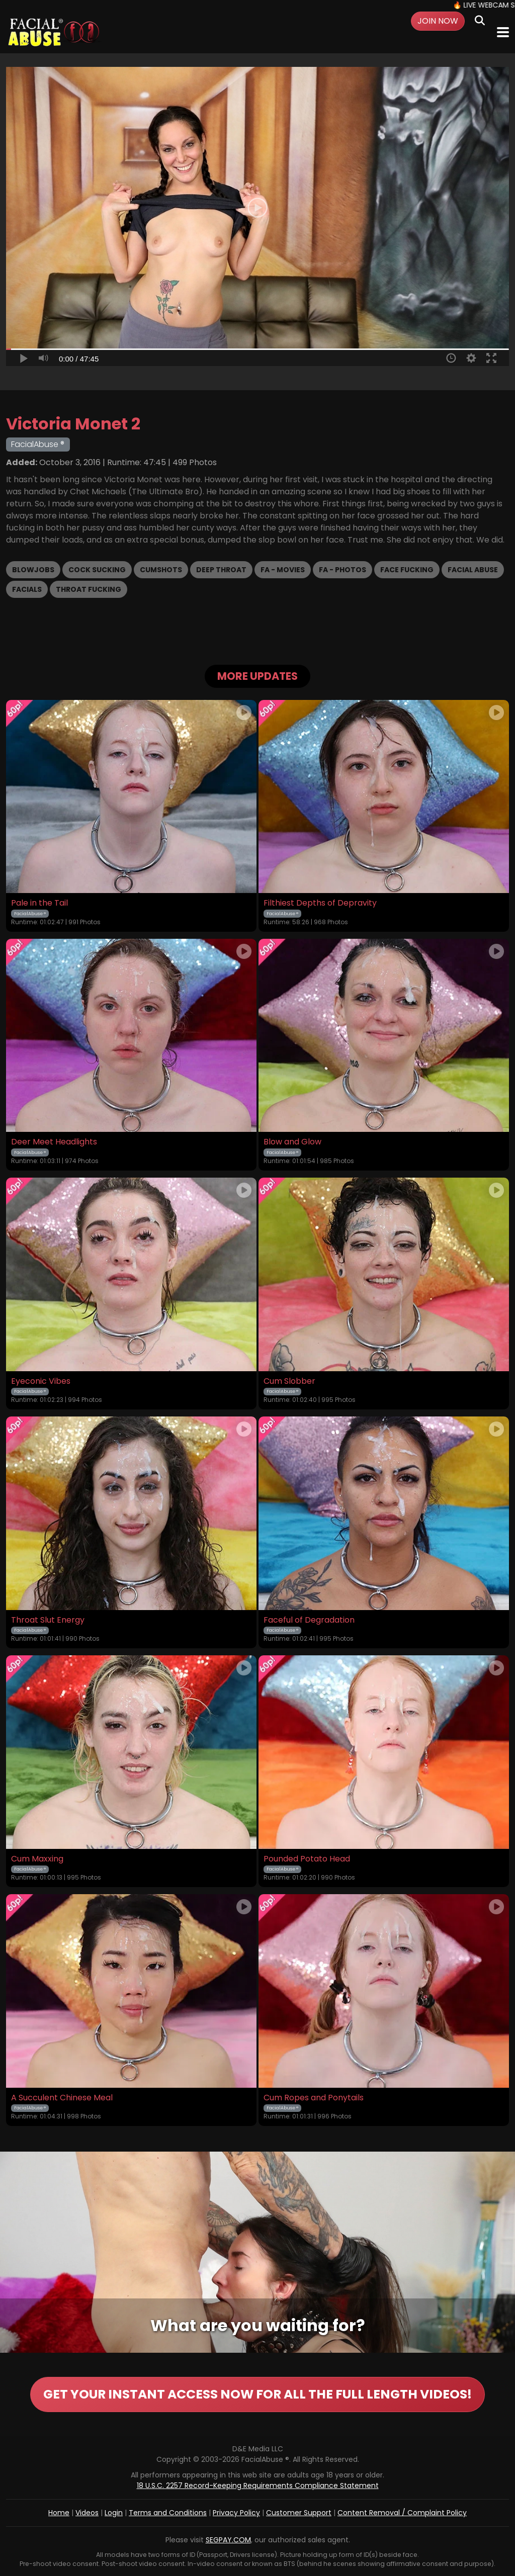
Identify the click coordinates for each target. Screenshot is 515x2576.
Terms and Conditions (168, 2513)
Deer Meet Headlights (54, 1142)
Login (114, 2513)
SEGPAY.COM (228, 2540)
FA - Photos (342, 570)
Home (58, 2513)
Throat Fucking (88, 589)
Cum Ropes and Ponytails (314, 2098)
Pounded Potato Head (307, 1859)
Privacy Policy (236, 2513)
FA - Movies (283, 570)
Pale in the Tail (39, 903)
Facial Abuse (473, 570)
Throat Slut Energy (47, 1620)
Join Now (437, 21)
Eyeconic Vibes (40, 1381)
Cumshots (161, 570)
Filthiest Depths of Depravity (320, 903)
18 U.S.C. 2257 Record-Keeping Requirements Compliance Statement (258, 2485)
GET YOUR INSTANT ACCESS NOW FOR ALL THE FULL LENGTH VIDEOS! (257, 2394)
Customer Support (298, 2513)
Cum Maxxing (37, 1859)
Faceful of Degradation (309, 1620)
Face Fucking (407, 570)
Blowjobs (33, 570)
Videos (87, 2513)
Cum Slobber (289, 1381)
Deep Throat (221, 570)
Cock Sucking (97, 570)
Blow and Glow (292, 1142)
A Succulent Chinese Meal (62, 2098)
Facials (27, 589)
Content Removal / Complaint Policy (402, 2513)
